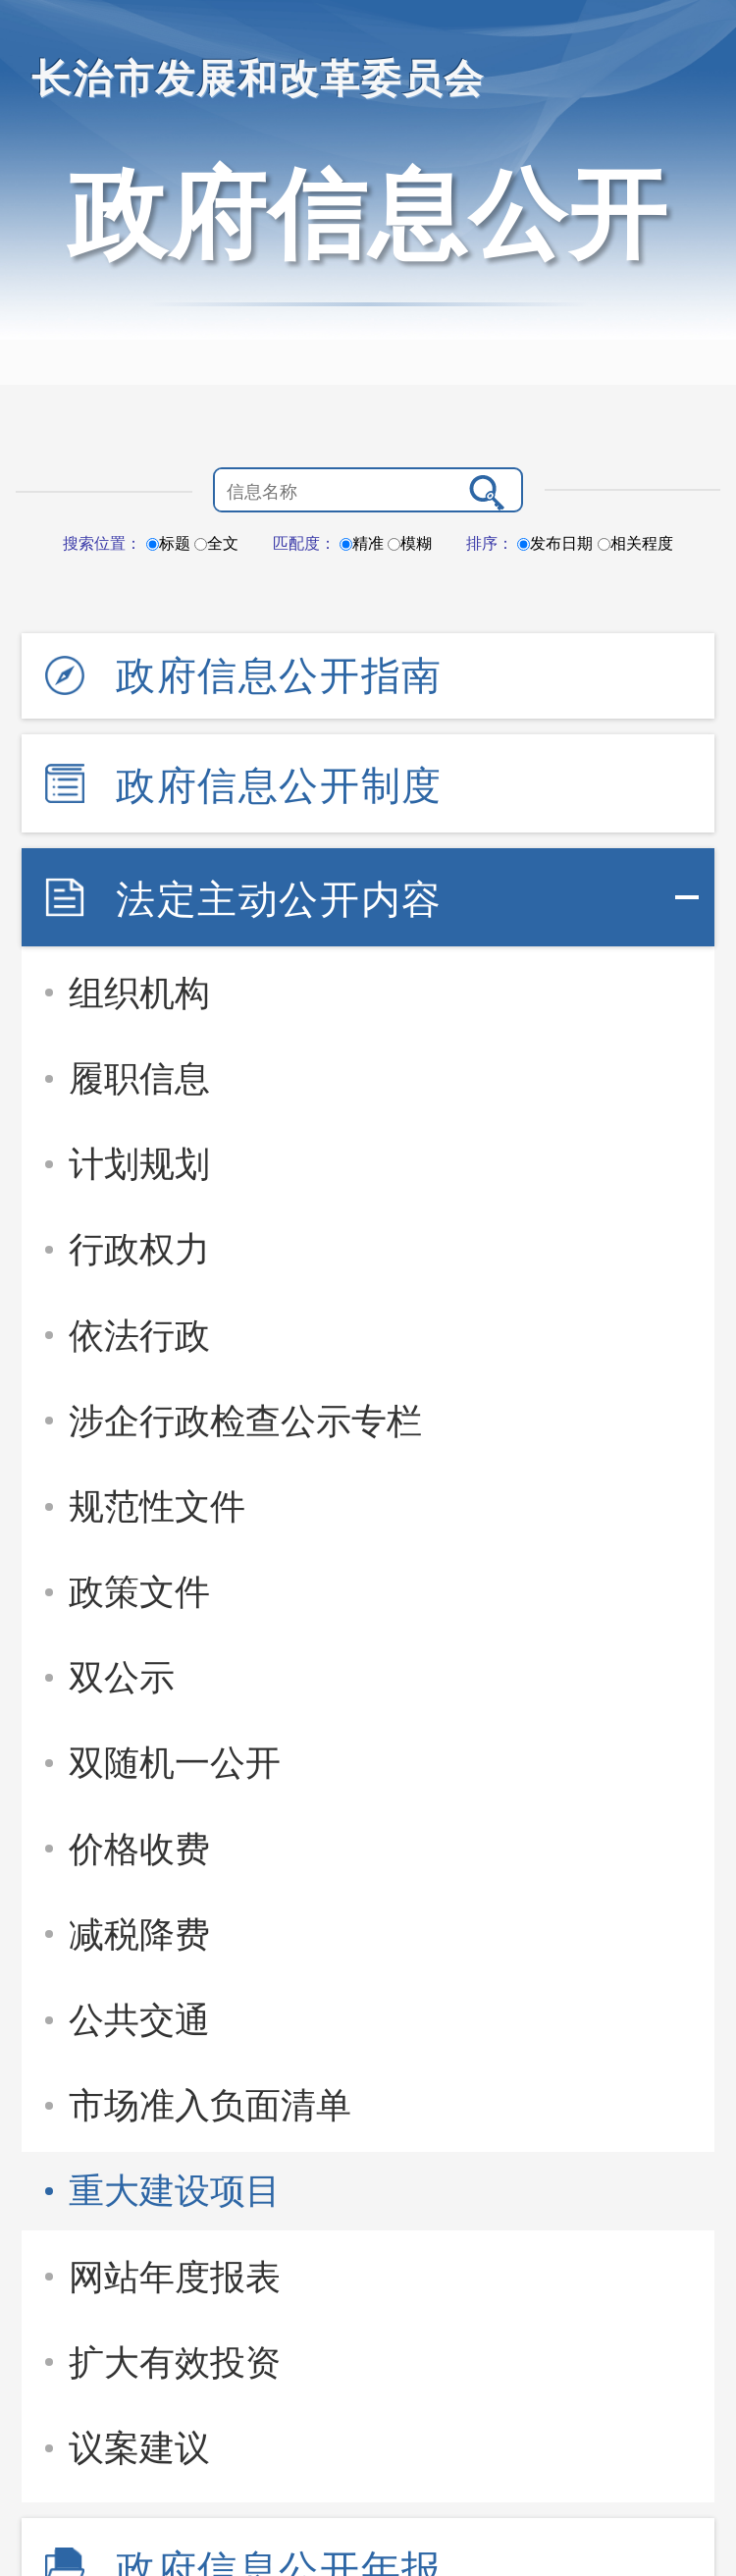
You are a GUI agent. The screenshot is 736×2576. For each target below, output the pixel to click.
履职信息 (139, 1078)
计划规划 (139, 1164)
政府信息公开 (368, 214)
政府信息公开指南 (279, 675)
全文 (216, 543)
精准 (362, 543)
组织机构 (139, 993)
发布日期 (555, 543)
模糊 (410, 543)
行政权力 (139, 1249)
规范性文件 (157, 1506)
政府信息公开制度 (279, 785)
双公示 (122, 1677)
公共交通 (139, 2020)
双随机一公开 (175, 1763)
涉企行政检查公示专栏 (245, 1421)
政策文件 (139, 1592)
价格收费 (139, 1849)
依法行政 (139, 1335)
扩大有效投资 (175, 2362)
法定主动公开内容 (279, 899)
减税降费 (139, 1934)
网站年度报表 (175, 2277)
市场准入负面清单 (210, 2105)
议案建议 (139, 2448)
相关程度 (635, 543)
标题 (168, 543)
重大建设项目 (175, 2191)
